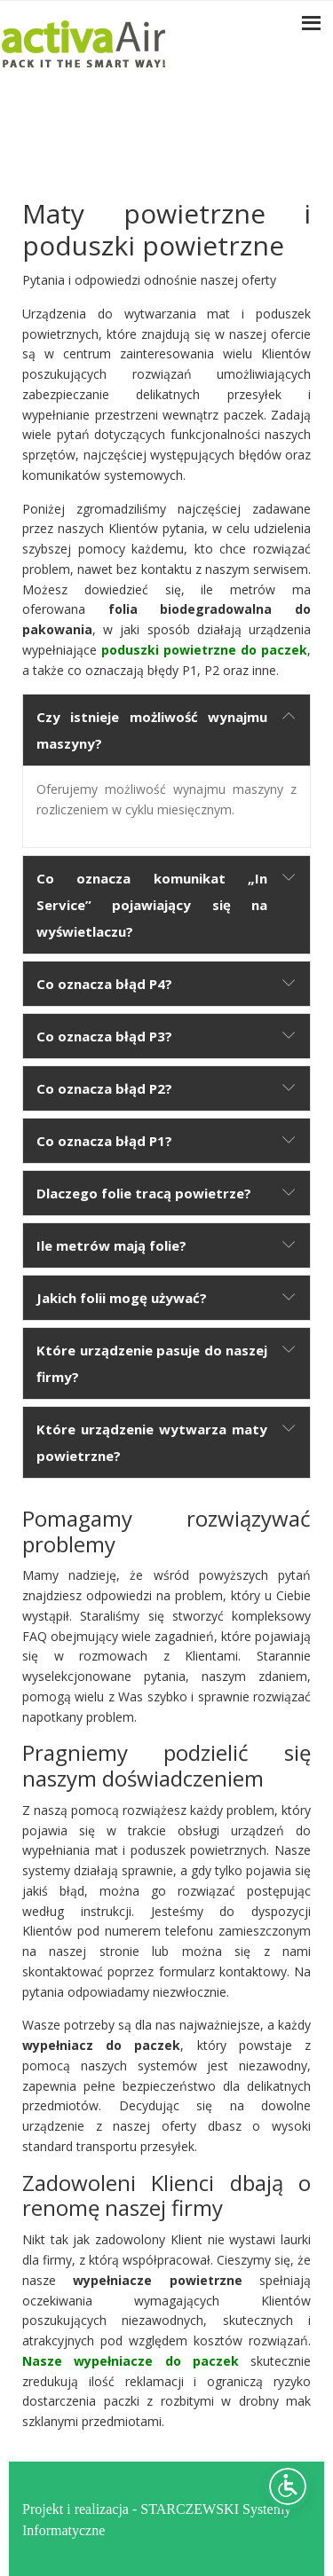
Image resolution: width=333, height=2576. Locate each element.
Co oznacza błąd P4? (104, 984)
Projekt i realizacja (75, 2508)
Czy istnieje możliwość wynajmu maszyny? (151, 730)
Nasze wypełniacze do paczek (130, 2360)
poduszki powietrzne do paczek (204, 649)
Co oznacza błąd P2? (104, 1088)
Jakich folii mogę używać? (121, 1298)
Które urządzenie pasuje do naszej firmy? (151, 1363)
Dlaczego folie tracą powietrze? (143, 1193)
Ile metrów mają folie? (111, 1245)
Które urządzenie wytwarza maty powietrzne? (151, 1442)
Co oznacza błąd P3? (104, 1036)
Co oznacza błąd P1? (104, 1141)
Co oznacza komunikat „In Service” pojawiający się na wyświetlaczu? (151, 904)
